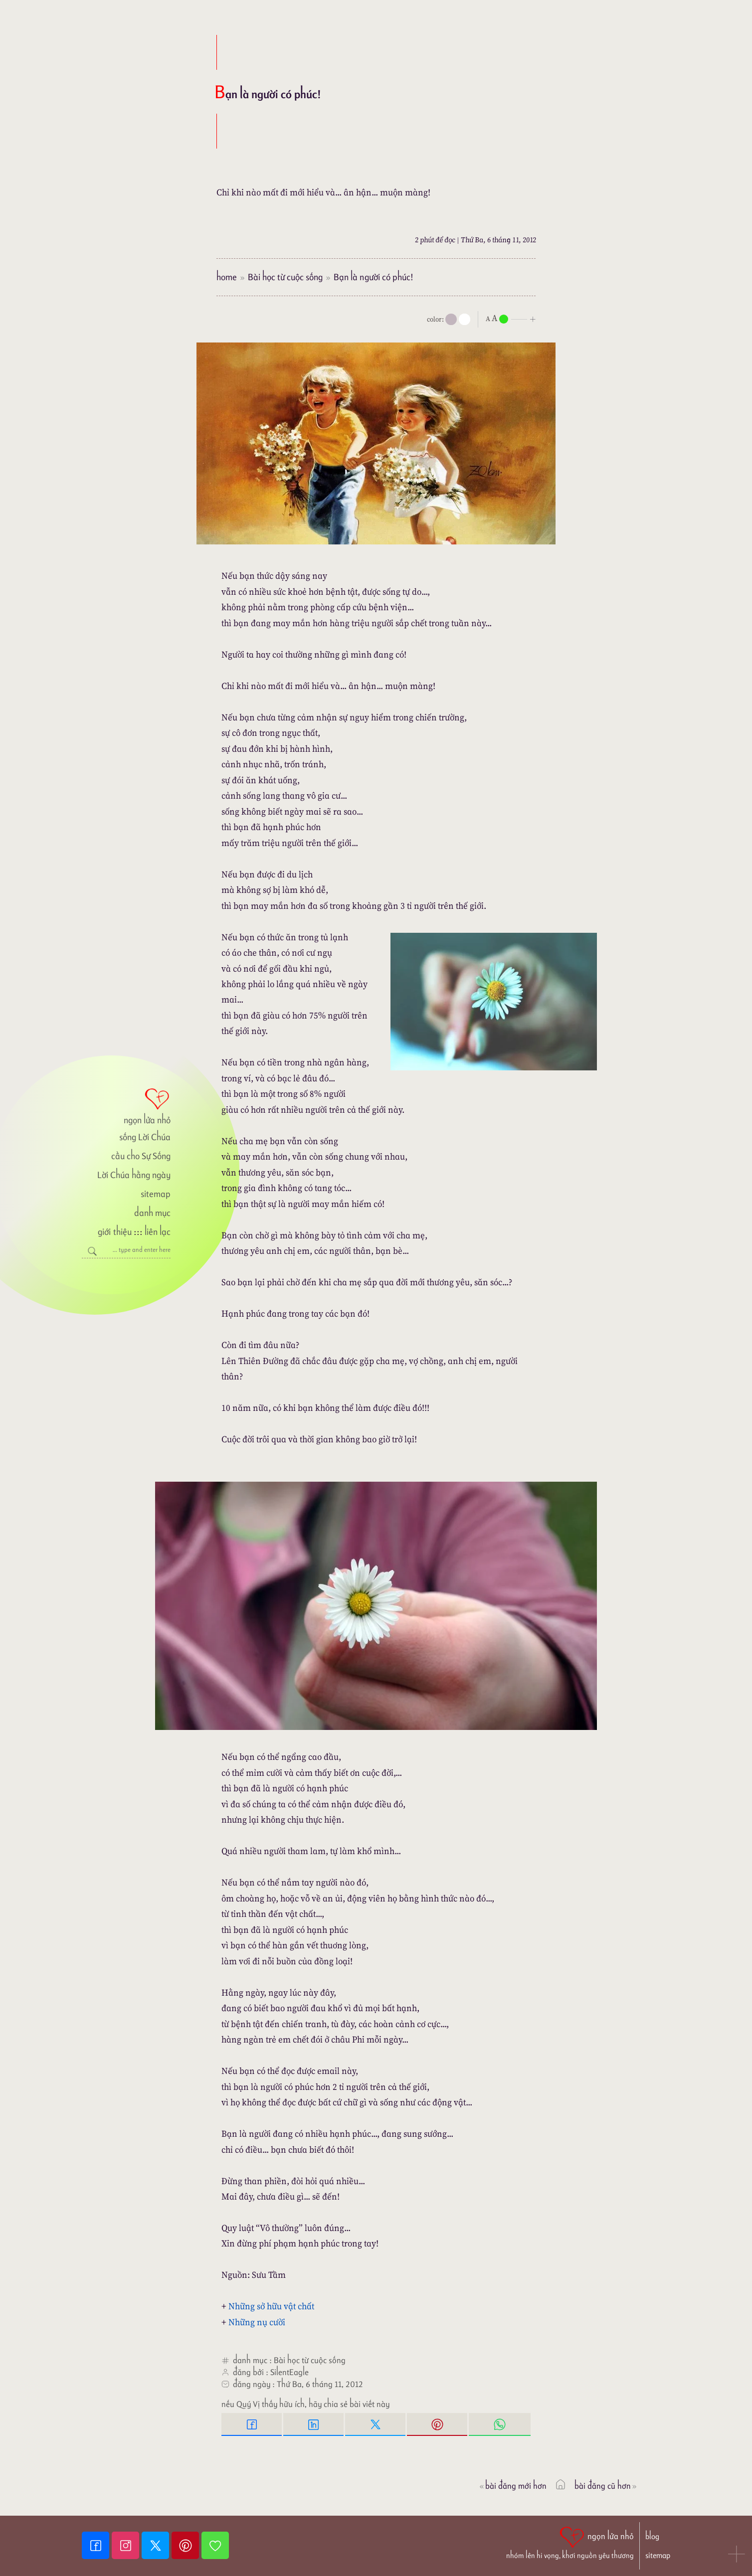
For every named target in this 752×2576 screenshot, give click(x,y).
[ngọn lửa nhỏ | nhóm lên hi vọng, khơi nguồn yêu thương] (570, 2542)
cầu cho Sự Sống (141, 1156)
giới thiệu (114, 1231)
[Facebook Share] (252, 2424)
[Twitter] (157, 2545)
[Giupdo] (215, 2545)
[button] (737, 2555)
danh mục (152, 1212)
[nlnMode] (513, 318)
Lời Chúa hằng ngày (134, 1175)
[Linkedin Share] (314, 2424)
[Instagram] (127, 2545)
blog (652, 2536)
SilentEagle (289, 2372)
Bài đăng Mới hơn (512, 2486)
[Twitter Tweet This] (376, 2424)
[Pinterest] (186, 2545)
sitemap (156, 1194)
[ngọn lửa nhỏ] (126, 1105)
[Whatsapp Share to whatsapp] (500, 2424)
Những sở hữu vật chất (271, 2306)
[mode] (451, 319)
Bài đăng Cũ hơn (606, 2486)
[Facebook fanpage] (97, 2545)
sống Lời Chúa (145, 1137)
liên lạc (158, 1231)
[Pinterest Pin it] (438, 2424)
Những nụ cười (256, 2322)
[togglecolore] (464, 319)
